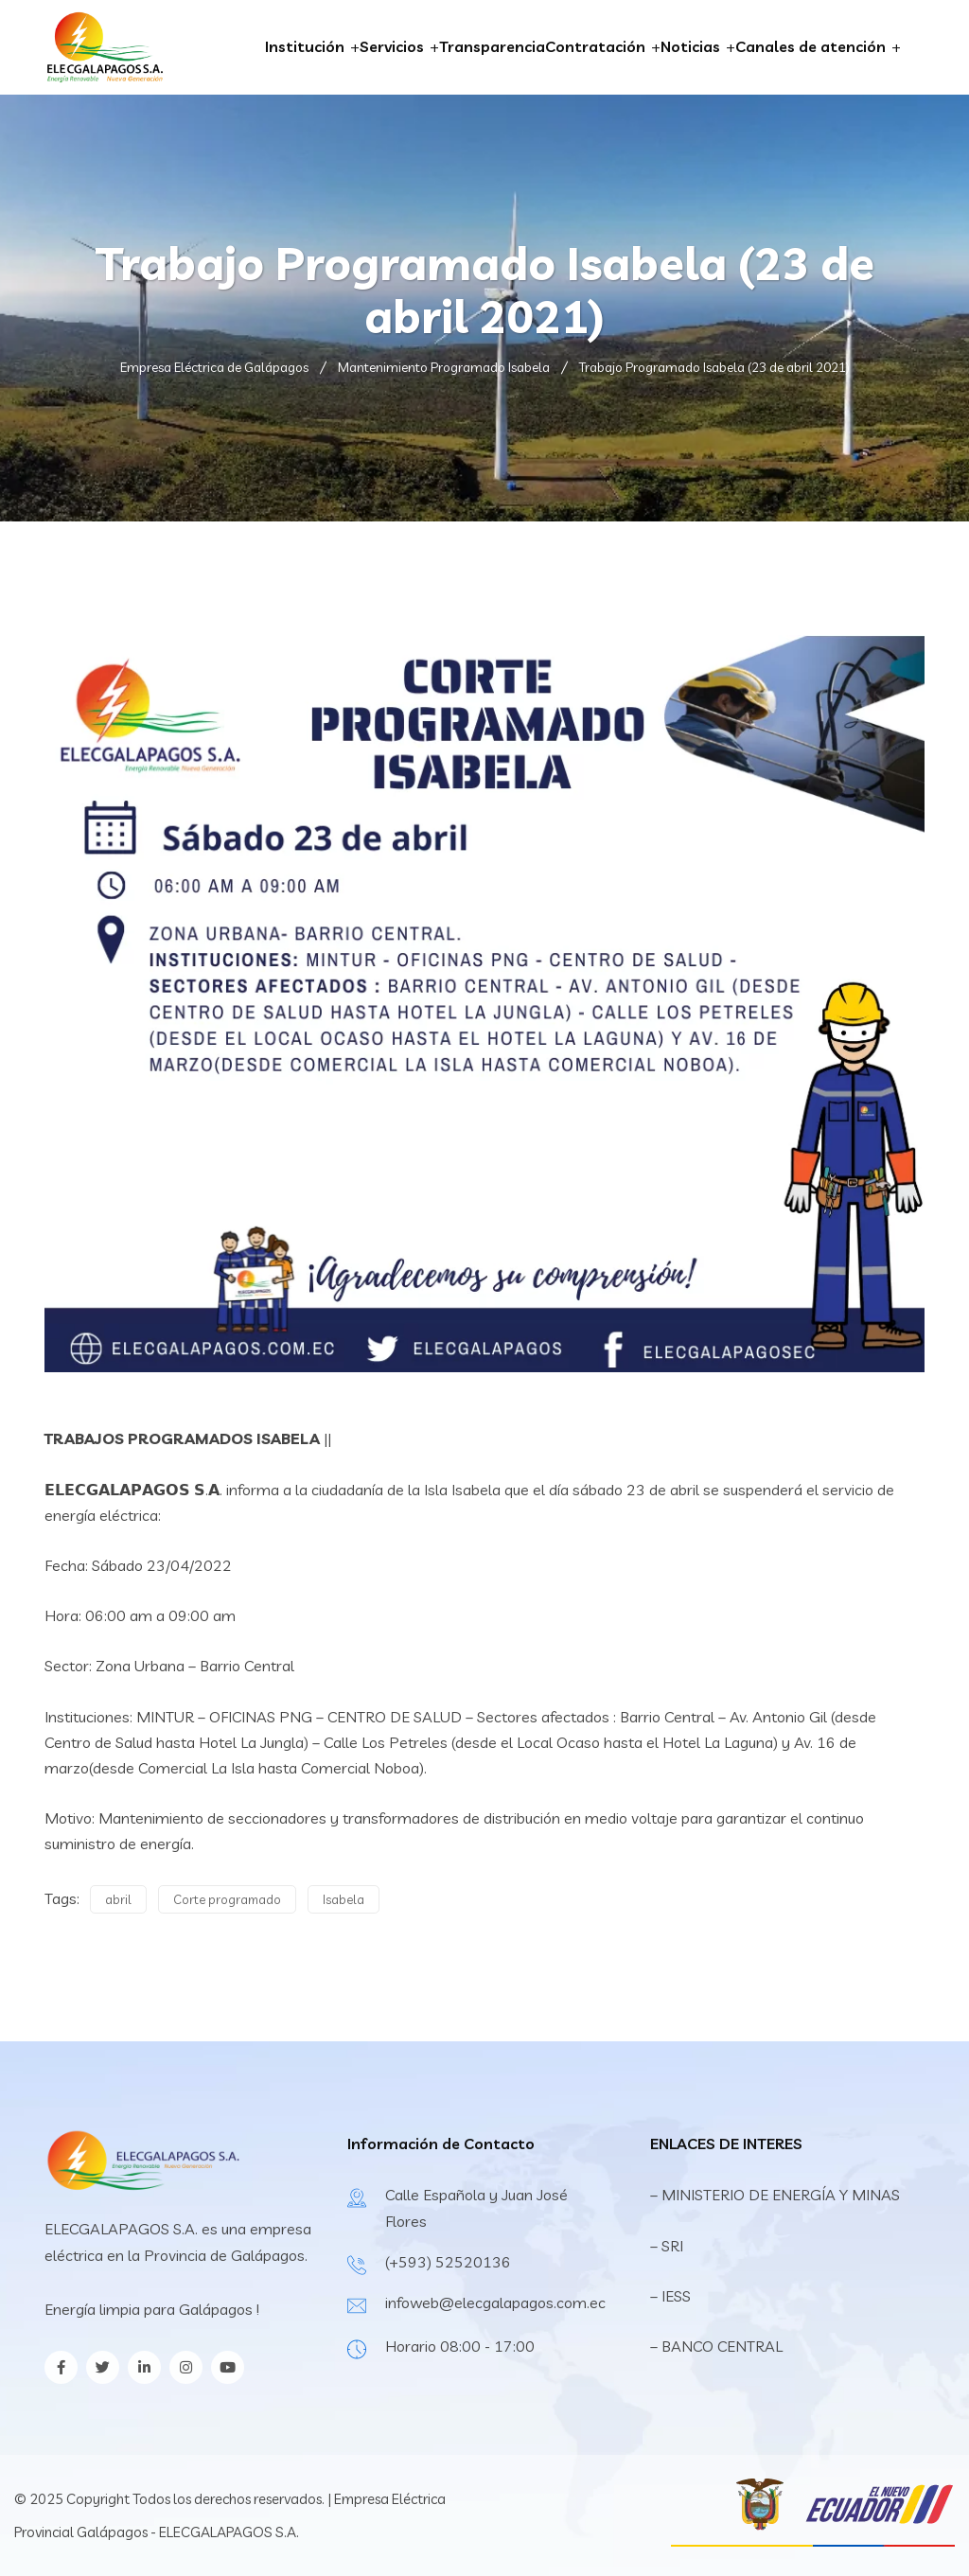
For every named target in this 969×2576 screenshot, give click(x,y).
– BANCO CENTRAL (716, 2346)
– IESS (670, 2295)
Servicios (392, 46)
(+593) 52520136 (448, 2261)
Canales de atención (810, 46)
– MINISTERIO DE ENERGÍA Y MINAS (777, 2194)
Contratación (595, 46)
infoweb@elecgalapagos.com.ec (495, 2302)
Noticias (690, 46)
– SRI (666, 2245)
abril (118, 1899)
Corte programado (227, 1899)
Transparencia (492, 46)
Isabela (343, 1899)
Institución (304, 46)
